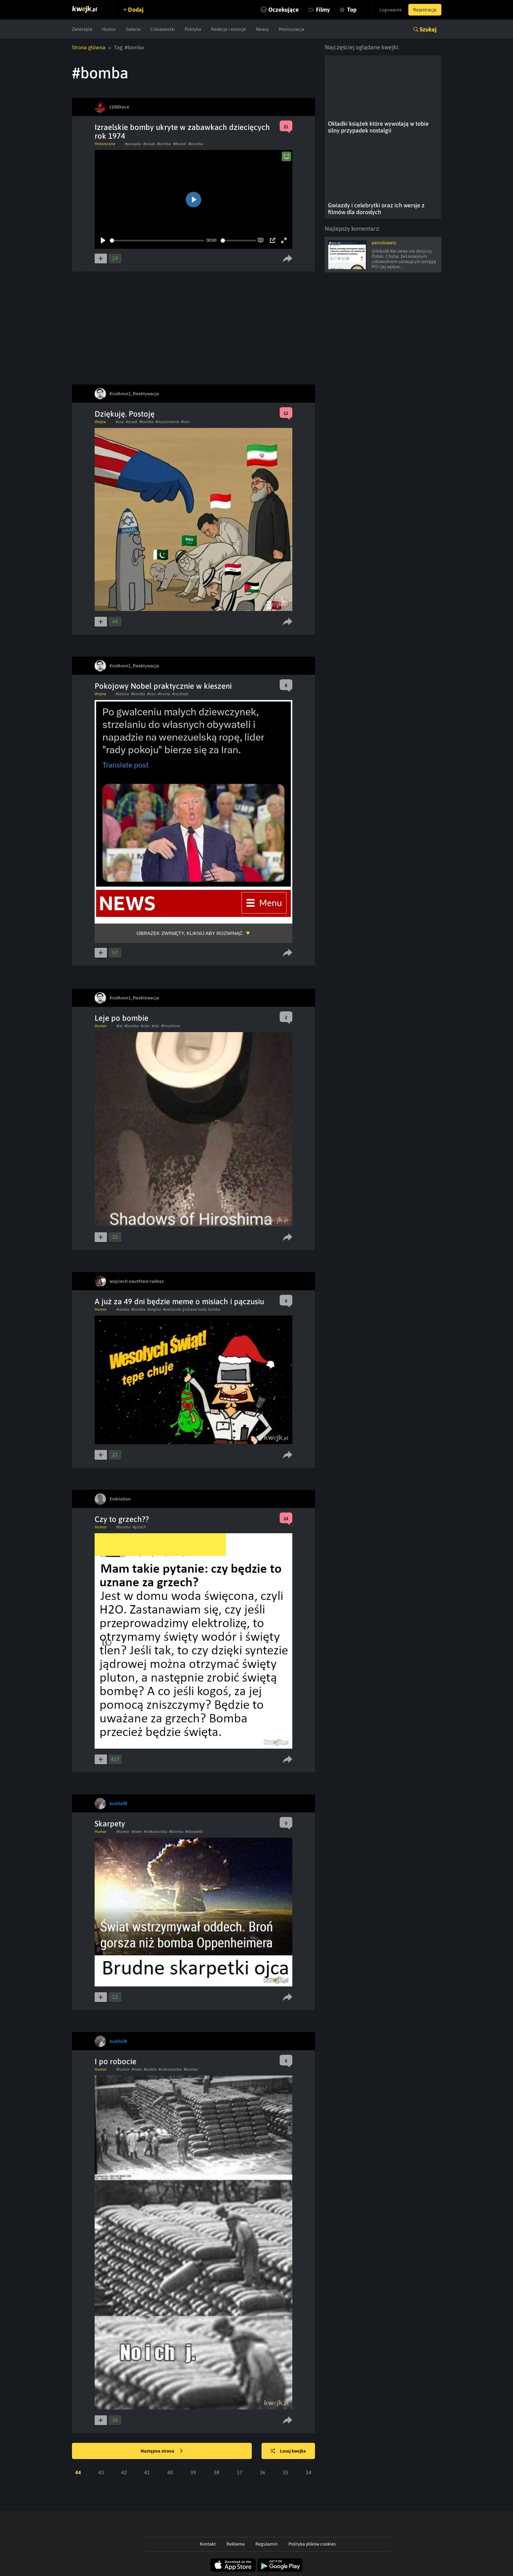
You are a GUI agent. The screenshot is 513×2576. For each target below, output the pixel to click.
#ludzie (150, 2069)
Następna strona (162, 2451)
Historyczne (105, 144)
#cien (145, 1026)
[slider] (157, 240)
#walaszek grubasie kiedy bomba (191, 1309)
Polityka (193, 29)
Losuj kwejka (288, 2451)
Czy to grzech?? (122, 1519)
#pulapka (133, 144)
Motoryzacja (291, 29)
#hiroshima (170, 1026)
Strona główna (88, 47)
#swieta (122, 1309)
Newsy (262, 29)
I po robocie (115, 2061)
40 (170, 2472)
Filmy (323, 9)
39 (193, 2472)
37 (239, 2472)
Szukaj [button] (428, 29)
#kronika (195, 144)
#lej (119, 1026)
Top (351, 9)
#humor (123, 1831)
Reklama (236, 2544)
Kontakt (208, 2544)
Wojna (100, 422)
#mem (137, 1831)
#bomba (164, 144)
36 (262, 2472)
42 (124, 2472)
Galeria (133, 29)
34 (308, 2472)
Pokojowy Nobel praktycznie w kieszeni (163, 686)
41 (147, 2472)
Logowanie (390, 9)
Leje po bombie (121, 1018)
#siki (155, 1026)
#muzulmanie (167, 422)
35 (285, 2472)
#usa (120, 422)
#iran (185, 422)
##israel (179, 144)
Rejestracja (425, 9)
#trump (164, 694)
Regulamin (266, 2544)
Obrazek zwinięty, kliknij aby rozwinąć (190, 933)
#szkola (122, 694)
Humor (109, 29)
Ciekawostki (162, 29)
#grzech (139, 1527)
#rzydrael (180, 694)
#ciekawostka (155, 1831)
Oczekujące (283, 9)
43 (101, 2472)
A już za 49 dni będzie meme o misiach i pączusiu (179, 1301)
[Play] (103, 240)
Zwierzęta (82, 29)
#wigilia (154, 1309)
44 (78, 2472)
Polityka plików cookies (312, 2544)
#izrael (149, 144)
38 (216, 2472)
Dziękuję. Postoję (125, 413)
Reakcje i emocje (228, 29)
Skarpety (110, 1823)
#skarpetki (194, 1831)
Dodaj (136, 9)
